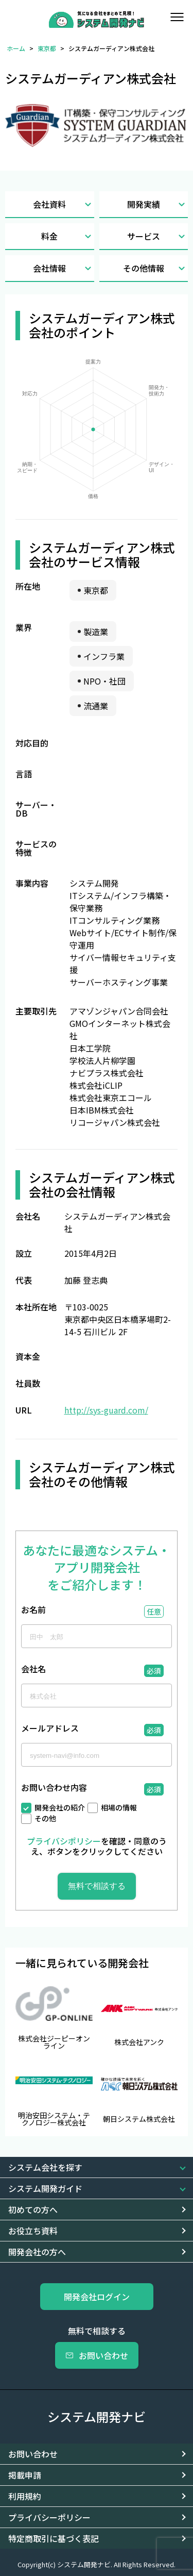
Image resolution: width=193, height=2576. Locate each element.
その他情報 (155, 268)
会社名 (33, 1670)
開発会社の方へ (37, 2252)
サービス (157, 236)
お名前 (33, 1610)
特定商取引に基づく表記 (53, 2538)
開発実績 (157, 204)
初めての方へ (33, 2209)
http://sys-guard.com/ (106, 1410)
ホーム (16, 48)
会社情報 (63, 268)
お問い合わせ (96, 2355)
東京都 (47, 48)
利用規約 (24, 2496)
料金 (67, 236)
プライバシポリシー (64, 1841)
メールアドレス (50, 1729)
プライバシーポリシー (49, 2517)
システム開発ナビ (96, 2416)
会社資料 (63, 204)
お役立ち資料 (33, 2230)
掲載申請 (24, 2475)
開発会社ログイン (97, 2296)
